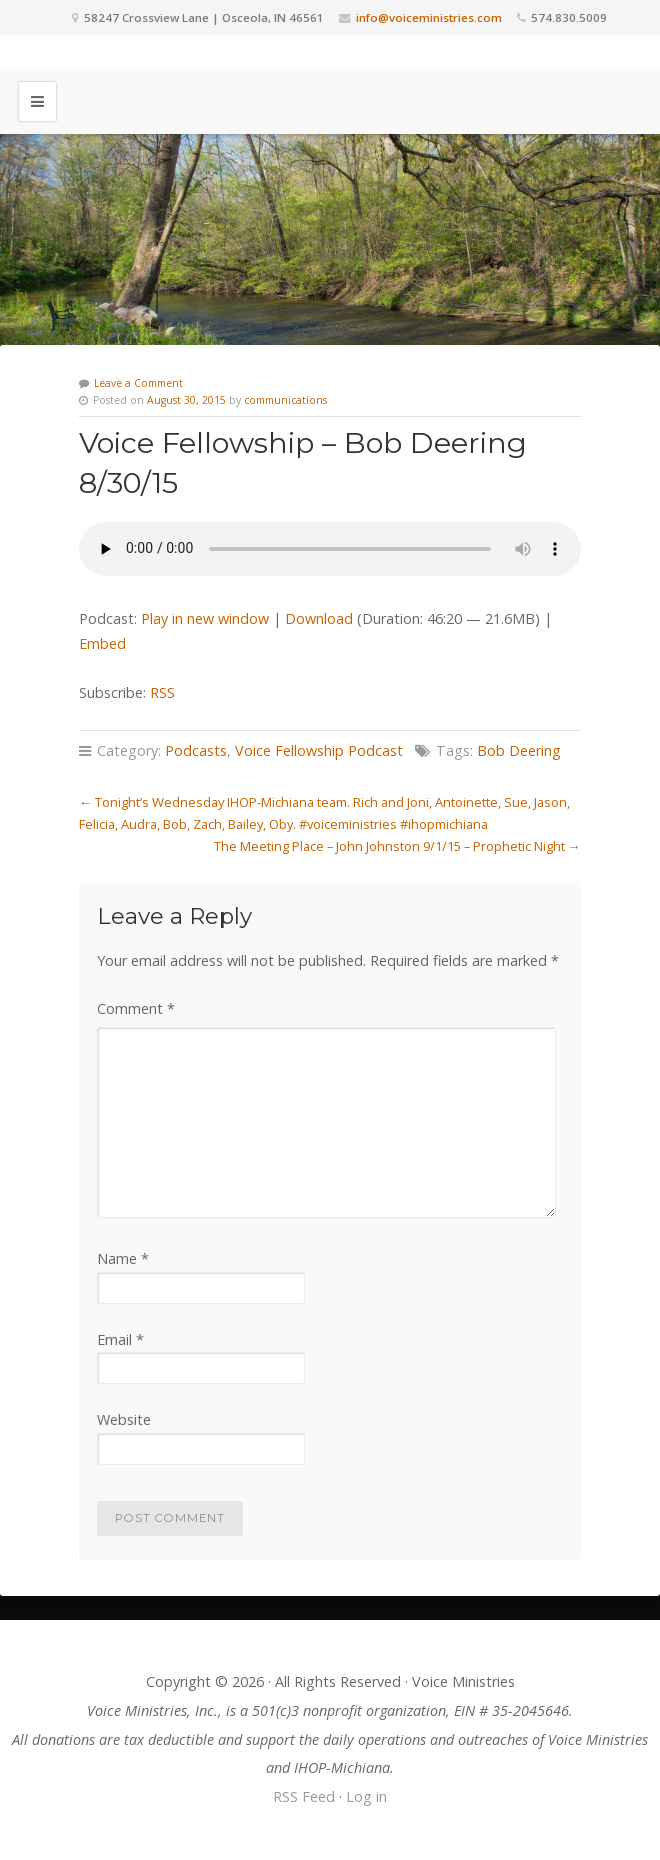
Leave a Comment (138, 383)
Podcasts (196, 750)
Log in (366, 1796)
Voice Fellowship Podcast (319, 750)
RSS (162, 692)
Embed (102, 643)
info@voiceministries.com (429, 17)
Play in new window (205, 618)
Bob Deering (519, 750)
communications (285, 400)
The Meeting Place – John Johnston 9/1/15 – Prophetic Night (389, 846)
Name (123, 1258)
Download (319, 618)
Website (124, 1419)
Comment (136, 1008)
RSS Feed (304, 1796)
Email (120, 1339)
